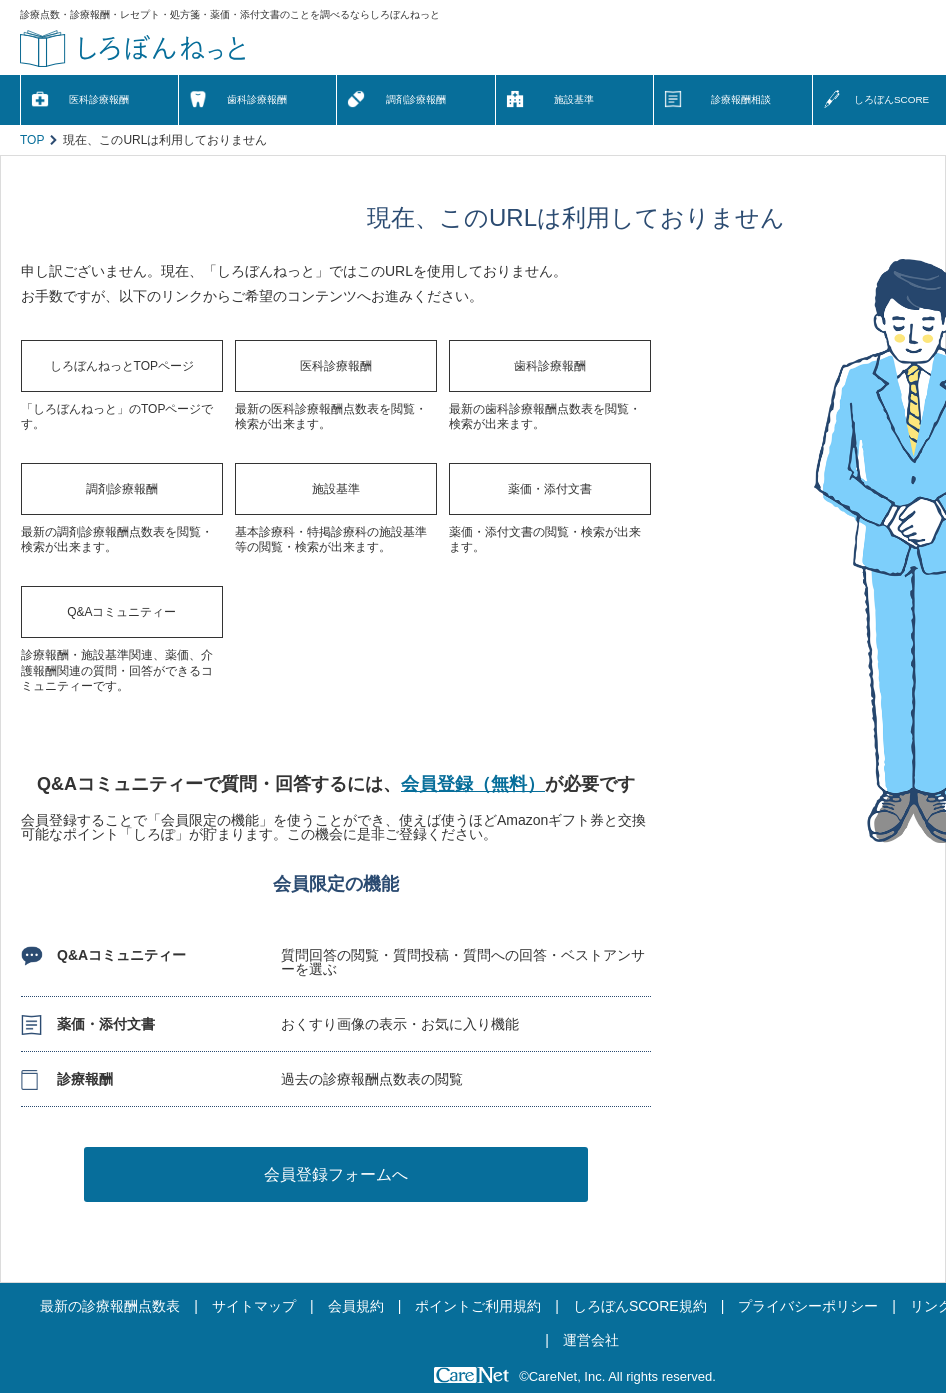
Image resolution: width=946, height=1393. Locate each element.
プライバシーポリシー (808, 1306)
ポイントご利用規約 (478, 1306)
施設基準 (574, 99)
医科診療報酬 (99, 99)
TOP (32, 140)
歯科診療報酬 (257, 99)
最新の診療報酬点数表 (110, 1306)
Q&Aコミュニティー (121, 612)
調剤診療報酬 (416, 99)
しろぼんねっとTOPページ (122, 366)
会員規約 (356, 1306)
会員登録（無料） (473, 784)
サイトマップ (254, 1306)
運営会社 (591, 1340)
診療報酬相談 (741, 99)
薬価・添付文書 (550, 489)
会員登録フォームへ (336, 1174)
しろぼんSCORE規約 (640, 1306)
